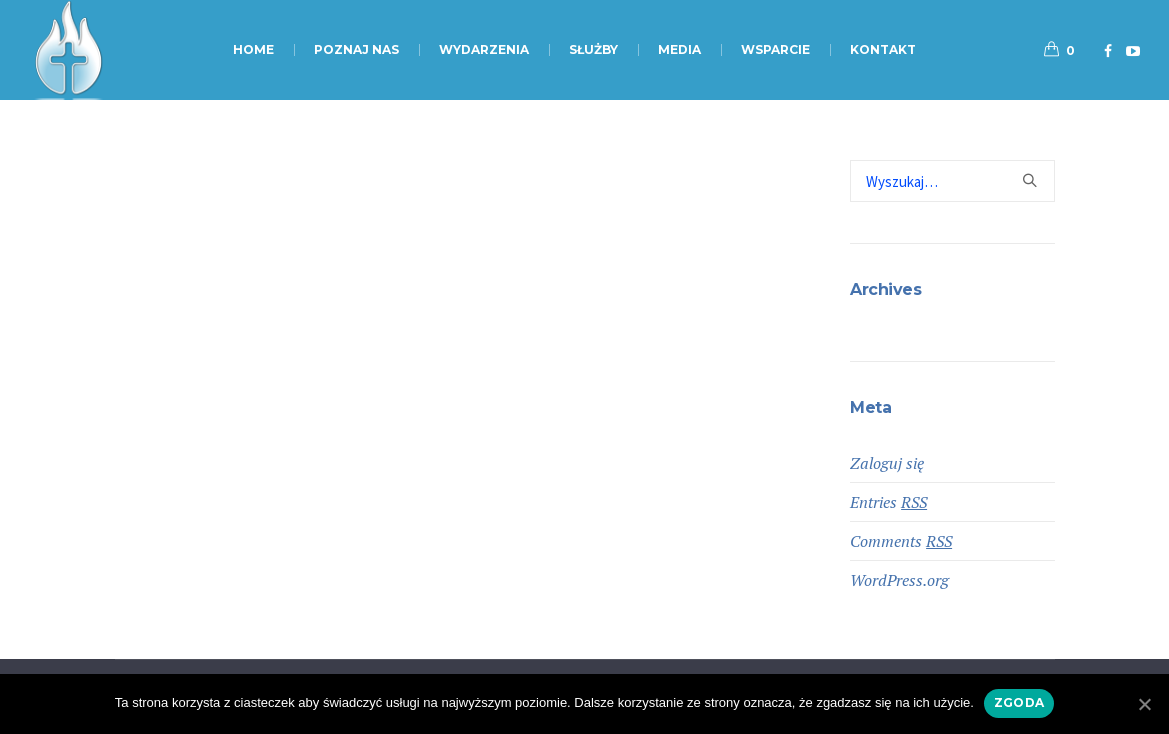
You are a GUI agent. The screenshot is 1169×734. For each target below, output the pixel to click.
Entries (888, 502)
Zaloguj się (887, 463)
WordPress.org (899, 580)
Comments (901, 541)
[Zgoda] (1144, 704)
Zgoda (1019, 702)
